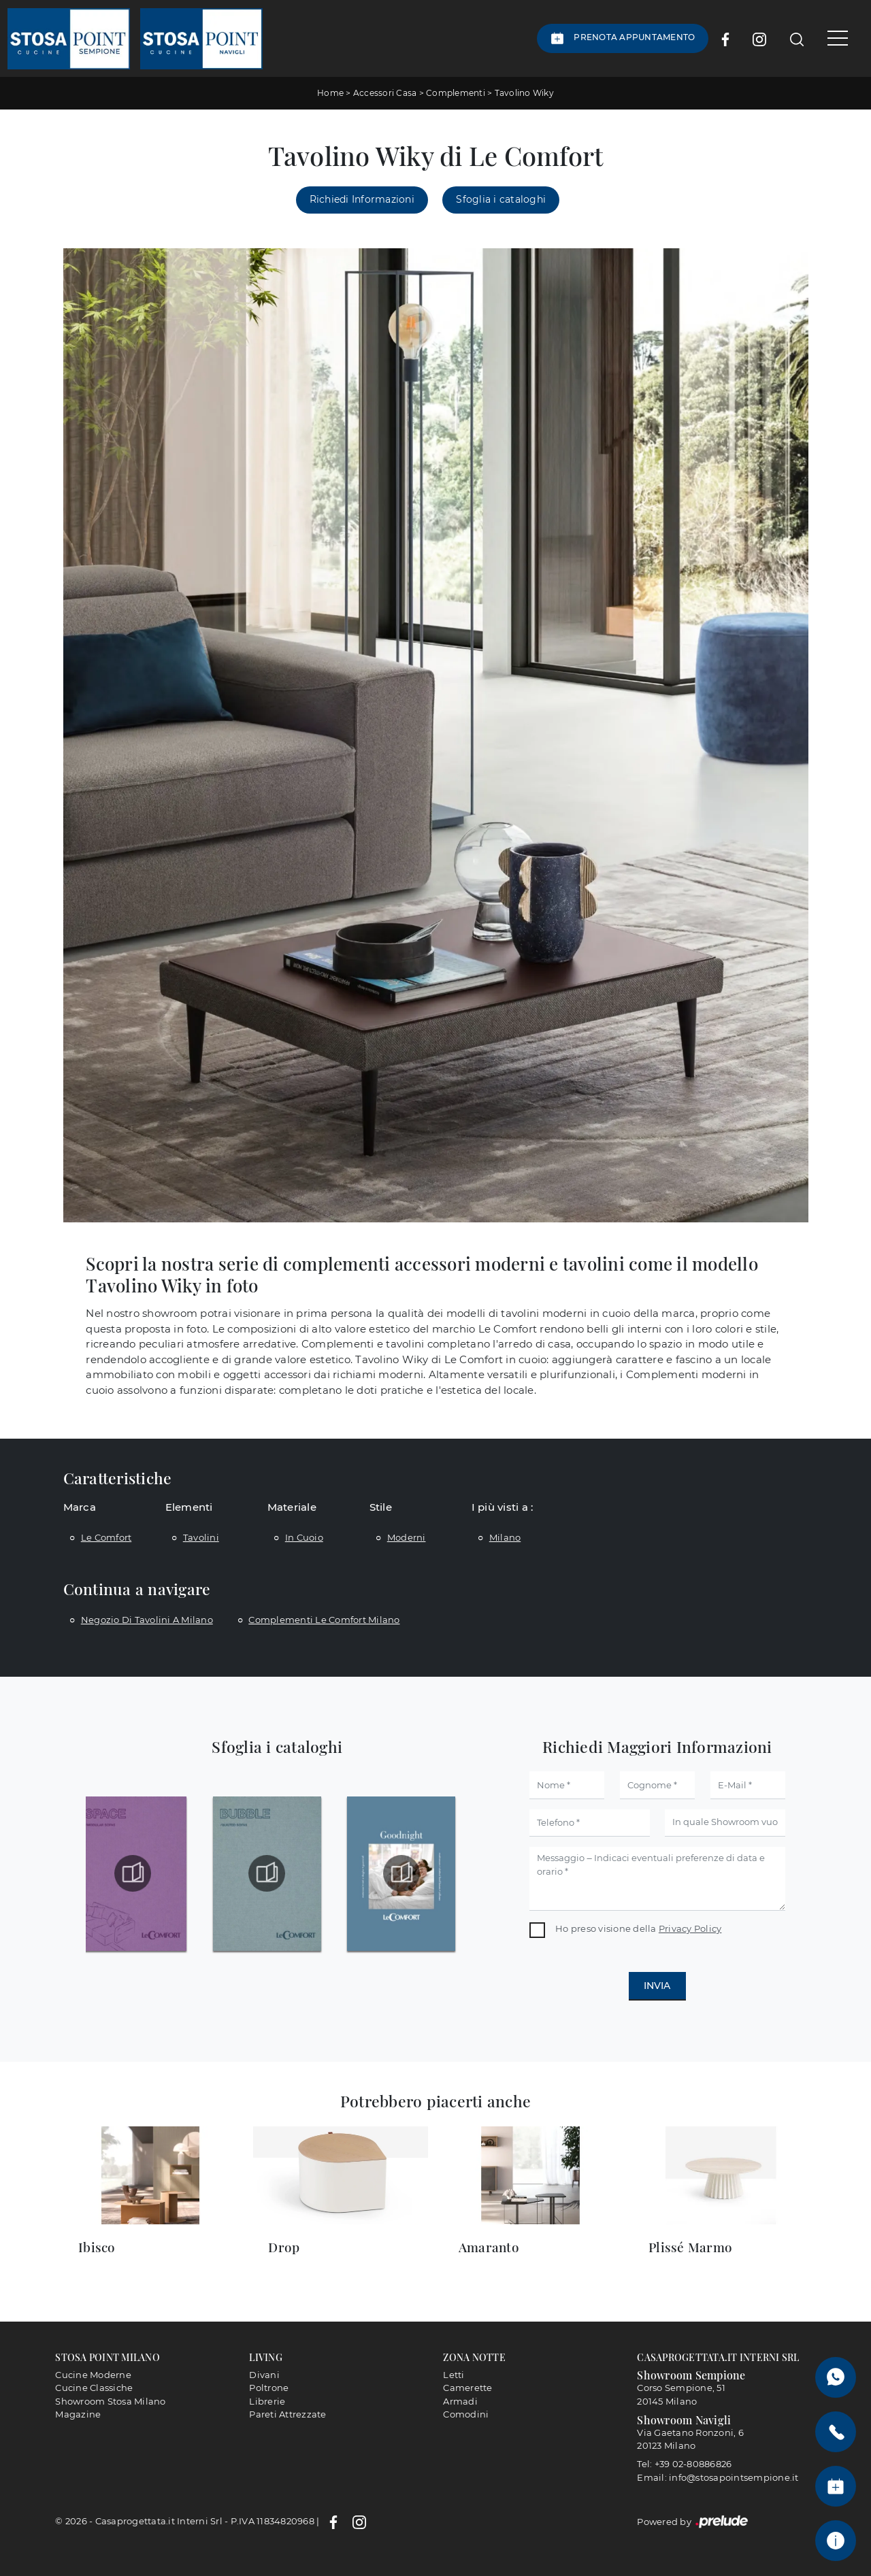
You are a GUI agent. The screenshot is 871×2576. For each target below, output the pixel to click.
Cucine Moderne (93, 2374)
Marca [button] (79, 1507)
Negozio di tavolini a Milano (147, 1619)
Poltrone (269, 2387)
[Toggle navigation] (832, 38)
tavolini (201, 1537)
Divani (264, 2374)
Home (330, 93)
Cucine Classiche (94, 2387)
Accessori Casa (385, 93)
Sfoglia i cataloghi (501, 199)
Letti (453, 2374)
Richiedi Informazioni (362, 199)
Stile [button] (380, 1507)
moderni (406, 1537)
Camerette (467, 2387)
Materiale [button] (291, 1507)
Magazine (78, 2414)
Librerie (267, 2401)
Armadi (460, 2401)
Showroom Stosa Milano (110, 2401)
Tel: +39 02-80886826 (684, 2463)
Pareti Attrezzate (287, 2414)
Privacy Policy (690, 1928)
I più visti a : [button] (502, 1507)
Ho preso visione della (638, 1928)
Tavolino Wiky (524, 93)
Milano (505, 1537)
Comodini (466, 2414)
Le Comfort (106, 1537)
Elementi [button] (189, 1507)
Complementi (455, 93)
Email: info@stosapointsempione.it (717, 2477)
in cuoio (304, 1537)
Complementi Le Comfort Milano (323, 1619)
